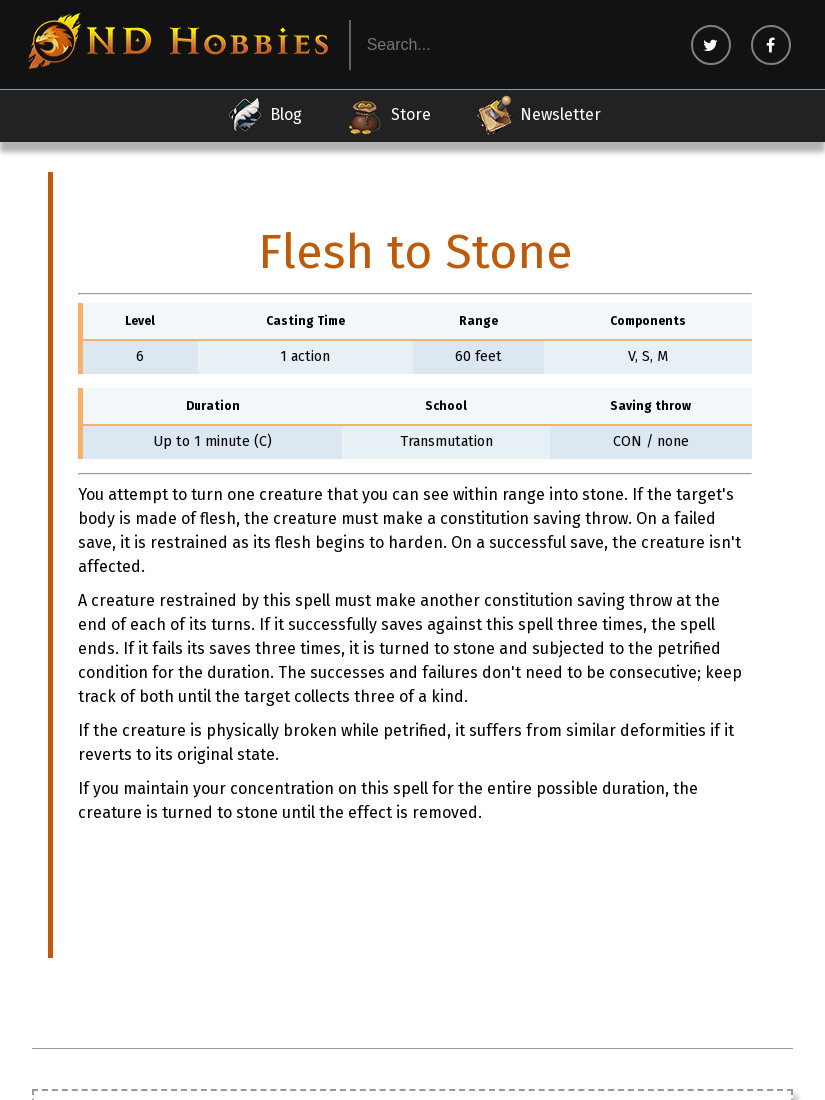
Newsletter (538, 115)
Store (388, 115)
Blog (263, 115)
